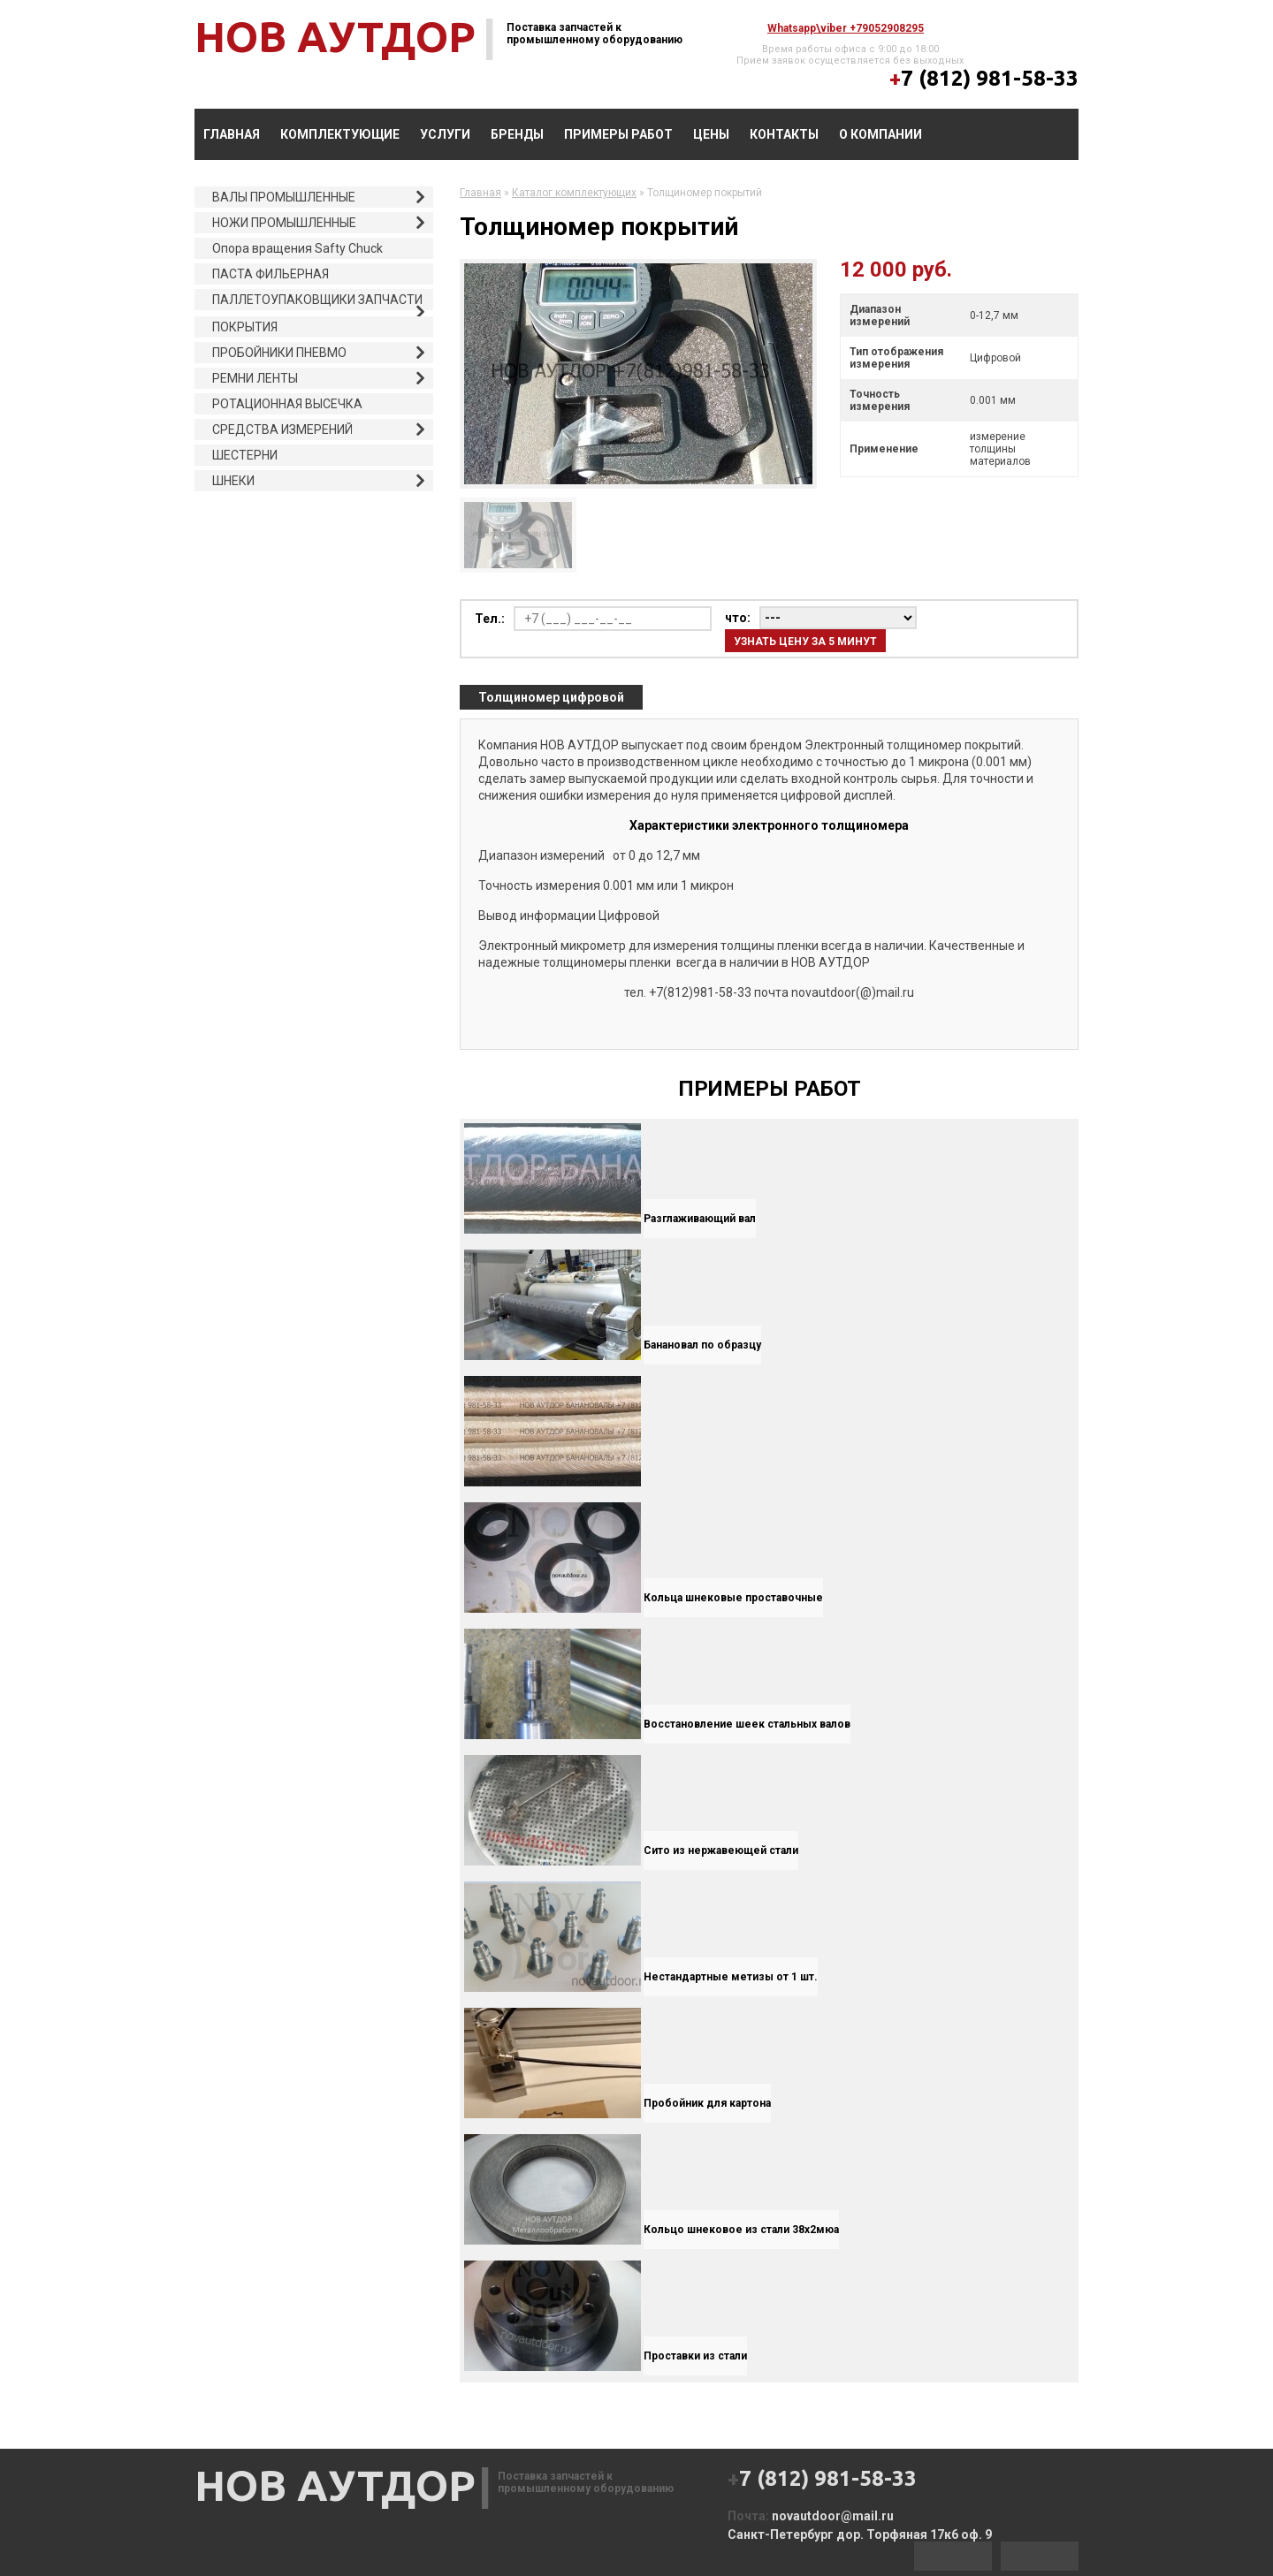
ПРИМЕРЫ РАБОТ (618, 134)
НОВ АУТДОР (335, 36)
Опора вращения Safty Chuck (297, 248)
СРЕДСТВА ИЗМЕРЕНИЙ (282, 429)
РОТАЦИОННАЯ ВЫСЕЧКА (287, 404)
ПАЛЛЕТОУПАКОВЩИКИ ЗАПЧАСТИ (317, 300)
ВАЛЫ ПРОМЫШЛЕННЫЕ (283, 197)
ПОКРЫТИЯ (245, 327)
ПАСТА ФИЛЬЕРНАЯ (270, 274)
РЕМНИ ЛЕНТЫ (255, 378)
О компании (880, 134)
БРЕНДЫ (517, 134)
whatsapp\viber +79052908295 (845, 28)
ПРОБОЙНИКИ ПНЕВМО (279, 353)
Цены (711, 134)
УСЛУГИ (445, 134)
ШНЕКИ (233, 481)
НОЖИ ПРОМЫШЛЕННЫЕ (284, 223)
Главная (231, 134)
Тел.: (490, 619)
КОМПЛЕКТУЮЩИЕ (340, 134)
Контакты (784, 134)
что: (738, 618)
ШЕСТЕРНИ (245, 455)
